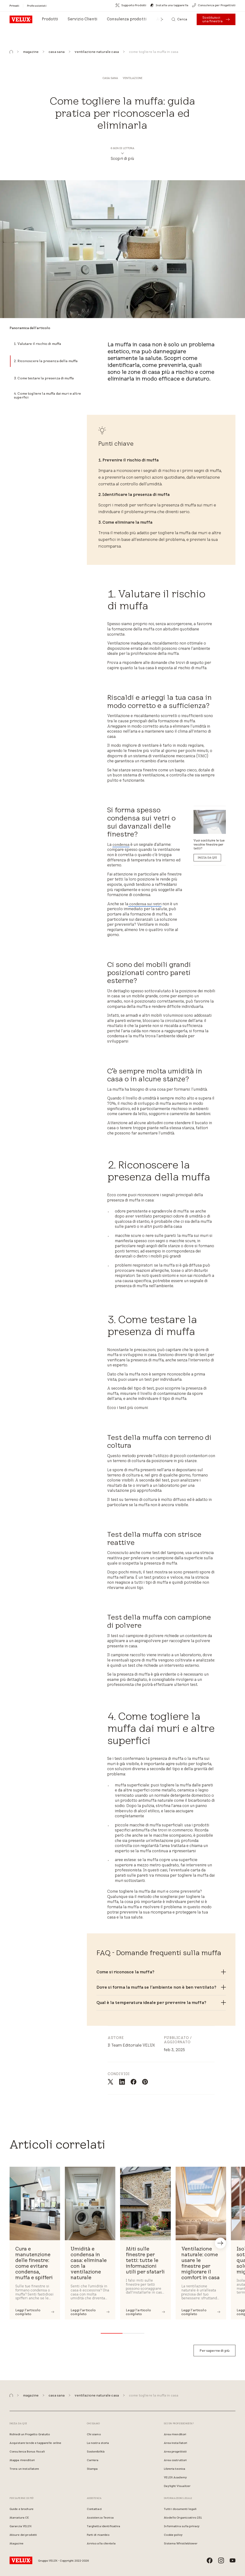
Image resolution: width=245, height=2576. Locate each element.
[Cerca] (179, 19)
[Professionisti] (36, 5)
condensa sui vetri (145, 903)
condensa (121, 844)
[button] (162, 19)
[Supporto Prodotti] (131, 5)
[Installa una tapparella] (169, 5)
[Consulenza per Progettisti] (213, 5)
